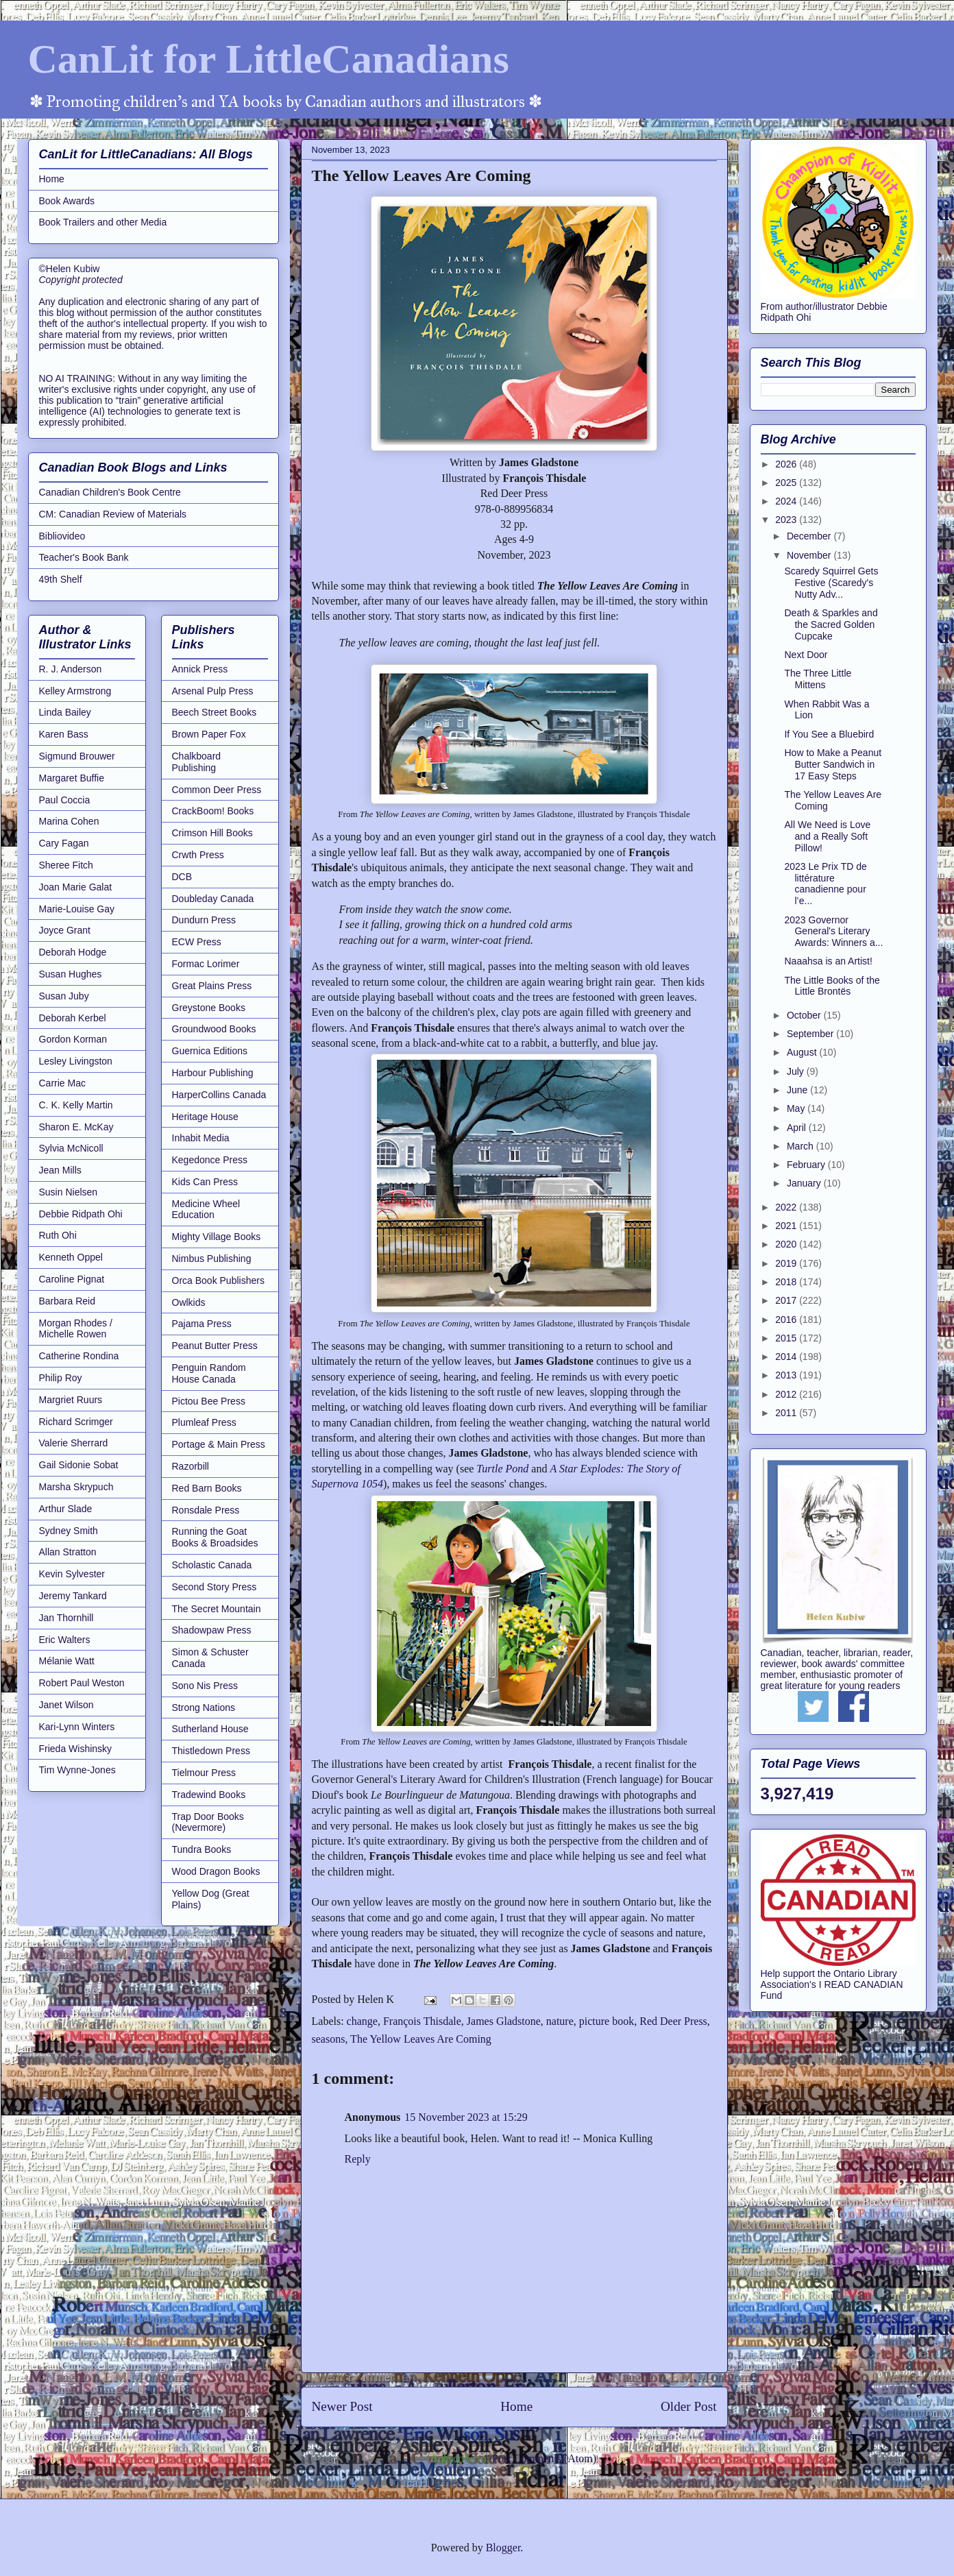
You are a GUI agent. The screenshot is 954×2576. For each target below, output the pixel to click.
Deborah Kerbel (72, 1017)
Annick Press (200, 669)
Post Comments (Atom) (544, 2458)
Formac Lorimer (206, 963)
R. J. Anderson (70, 669)
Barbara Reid (67, 1301)
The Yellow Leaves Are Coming (420, 2039)
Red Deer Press (673, 2021)
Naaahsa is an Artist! (828, 961)
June (798, 1089)
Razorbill (190, 1466)
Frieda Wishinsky (75, 1748)
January (805, 1183)
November (810, 555)
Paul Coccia (64, 799)
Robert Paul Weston (82, 1682)
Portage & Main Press (218, 1444)
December (810, 536)
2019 (787, 1263)
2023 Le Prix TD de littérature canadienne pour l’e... (825, 883)
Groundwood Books (214, 1028)
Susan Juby (64, 996)
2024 (787, 501)
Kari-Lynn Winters (77, 1726)
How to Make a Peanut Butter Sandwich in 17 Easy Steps (832, 764)
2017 (787, 1300)
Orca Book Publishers (218, 1280)
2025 (787, 482)
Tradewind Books (209, 1794)
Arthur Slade (66, 1508)
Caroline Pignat (72, 1279)
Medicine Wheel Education (206, 1209)
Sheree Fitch (66, 865)
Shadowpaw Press (212, 1630)
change (362, 2021)
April (798, 1127)
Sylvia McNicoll (71, 1148)
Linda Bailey (65, 712)
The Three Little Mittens (817, 679)
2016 (787, 1319)
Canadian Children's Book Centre (110, 492)
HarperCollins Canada (219, 1094)
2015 (787, 1338)
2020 (787, 1244)
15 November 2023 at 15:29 (466, 2117)
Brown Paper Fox (209, 734)
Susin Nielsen (68, 1192)
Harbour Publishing (213, 1072)
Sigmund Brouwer (77, 756)
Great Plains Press (212, 985)
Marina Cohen (69, 821)
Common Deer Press (217, 789)
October (805, 1015)
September (811, 1033)
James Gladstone (504, 2021)
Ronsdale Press (206, 1510)
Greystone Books (208, 1007)
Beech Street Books (214, 712)
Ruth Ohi (58, 1235)
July (797, 1071)
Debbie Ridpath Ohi (81, 1213)
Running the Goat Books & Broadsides (215, 1537)
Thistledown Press (211, 1750)
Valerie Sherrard (73, 1442)
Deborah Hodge (73, 952)
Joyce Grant (64, 930)
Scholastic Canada (212, 1564)
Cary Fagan (64, 843)
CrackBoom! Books (213, 810)
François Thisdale (422, 2021)
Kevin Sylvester (72, 1573)
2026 (787, 464)
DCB (182, 876)
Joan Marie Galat (75, 887)
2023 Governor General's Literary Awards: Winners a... (833, 931)
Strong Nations (204, 1707)
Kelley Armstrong (75, 690)
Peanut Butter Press (215, 1345)
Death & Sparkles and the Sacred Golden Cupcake (830, 624)
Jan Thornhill (66, 1617)
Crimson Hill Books (212, 832)
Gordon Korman (73, 1039)
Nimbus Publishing (212, 1258)
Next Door (805, 654)
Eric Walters (64, 1639)
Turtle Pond (502, 1468)
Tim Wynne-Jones (77, 1769)
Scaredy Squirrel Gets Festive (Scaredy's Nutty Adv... (831, 583)
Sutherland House (210, 1728)
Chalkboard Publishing (196, 762)
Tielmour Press (204, 1772)
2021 (787, 1225)
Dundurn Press (204, 919)
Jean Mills (60, 1170)
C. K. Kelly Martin (76, 1104)
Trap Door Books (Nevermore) (208, 1822)
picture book (606, 2021)
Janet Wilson (66, 1704)
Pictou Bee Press (208, 1401)
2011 (787, 1412)
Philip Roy (60, 1377)
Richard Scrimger (76, 1421)
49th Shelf (60, 579)
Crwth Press (198, 854)
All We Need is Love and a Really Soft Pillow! (827, 836)
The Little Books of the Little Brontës (831, 986)
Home (516, 2406)
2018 (787, 1281)
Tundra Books (202, 1849)
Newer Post (342, 2406)
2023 (787, 519)
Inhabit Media (201, 1137)
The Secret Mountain (216, 1608)
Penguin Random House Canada (209, 1373)
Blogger (503, 2547)
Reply (358, 2159)
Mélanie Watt (67, 1660)
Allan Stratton (68, 1551)
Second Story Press (214, 1586)
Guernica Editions (210, 1050)
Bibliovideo (62, 536)
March (801, 1146)
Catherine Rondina (79, 1355)
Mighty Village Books (216, 1236)
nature (560, 2021)
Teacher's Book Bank (84, 557)
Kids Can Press (205, 1181)
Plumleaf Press (204, 1422)
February (807, 1164)
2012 (787, 1394)
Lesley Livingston (75, 1061)
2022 (787, 1207)
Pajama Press (202, 1323)
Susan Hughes (70, 974)
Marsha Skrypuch (76, 1486)
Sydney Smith (68, 1530)
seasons (328, 2039)
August (803, 1052)
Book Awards (67, 200)
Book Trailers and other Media (103, 222)
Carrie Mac (62, 1083)
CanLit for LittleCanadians (268, 59)
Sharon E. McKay (76, 1126)
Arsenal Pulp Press (213, 690)
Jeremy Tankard (73, 1595)
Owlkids (189, 1302)
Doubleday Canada (213, 898)
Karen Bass (63, 734)
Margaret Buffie (71, 778)
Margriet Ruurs (71, 1399)
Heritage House (205, 1116)
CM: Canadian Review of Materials (113, 514)
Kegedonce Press (210, 1159)
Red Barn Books (207, 1488)
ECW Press (196, 941)
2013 (787, 1375)
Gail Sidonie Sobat (79, 1464)
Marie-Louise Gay (77, 908)
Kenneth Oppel (71, 1257)
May (797, 1108)
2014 (787, 1356)
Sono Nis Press (205, 1685)
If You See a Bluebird (829, 734)
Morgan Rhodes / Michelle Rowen (75, 1328)
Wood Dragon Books (216, 1871)
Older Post (689, 2406)
